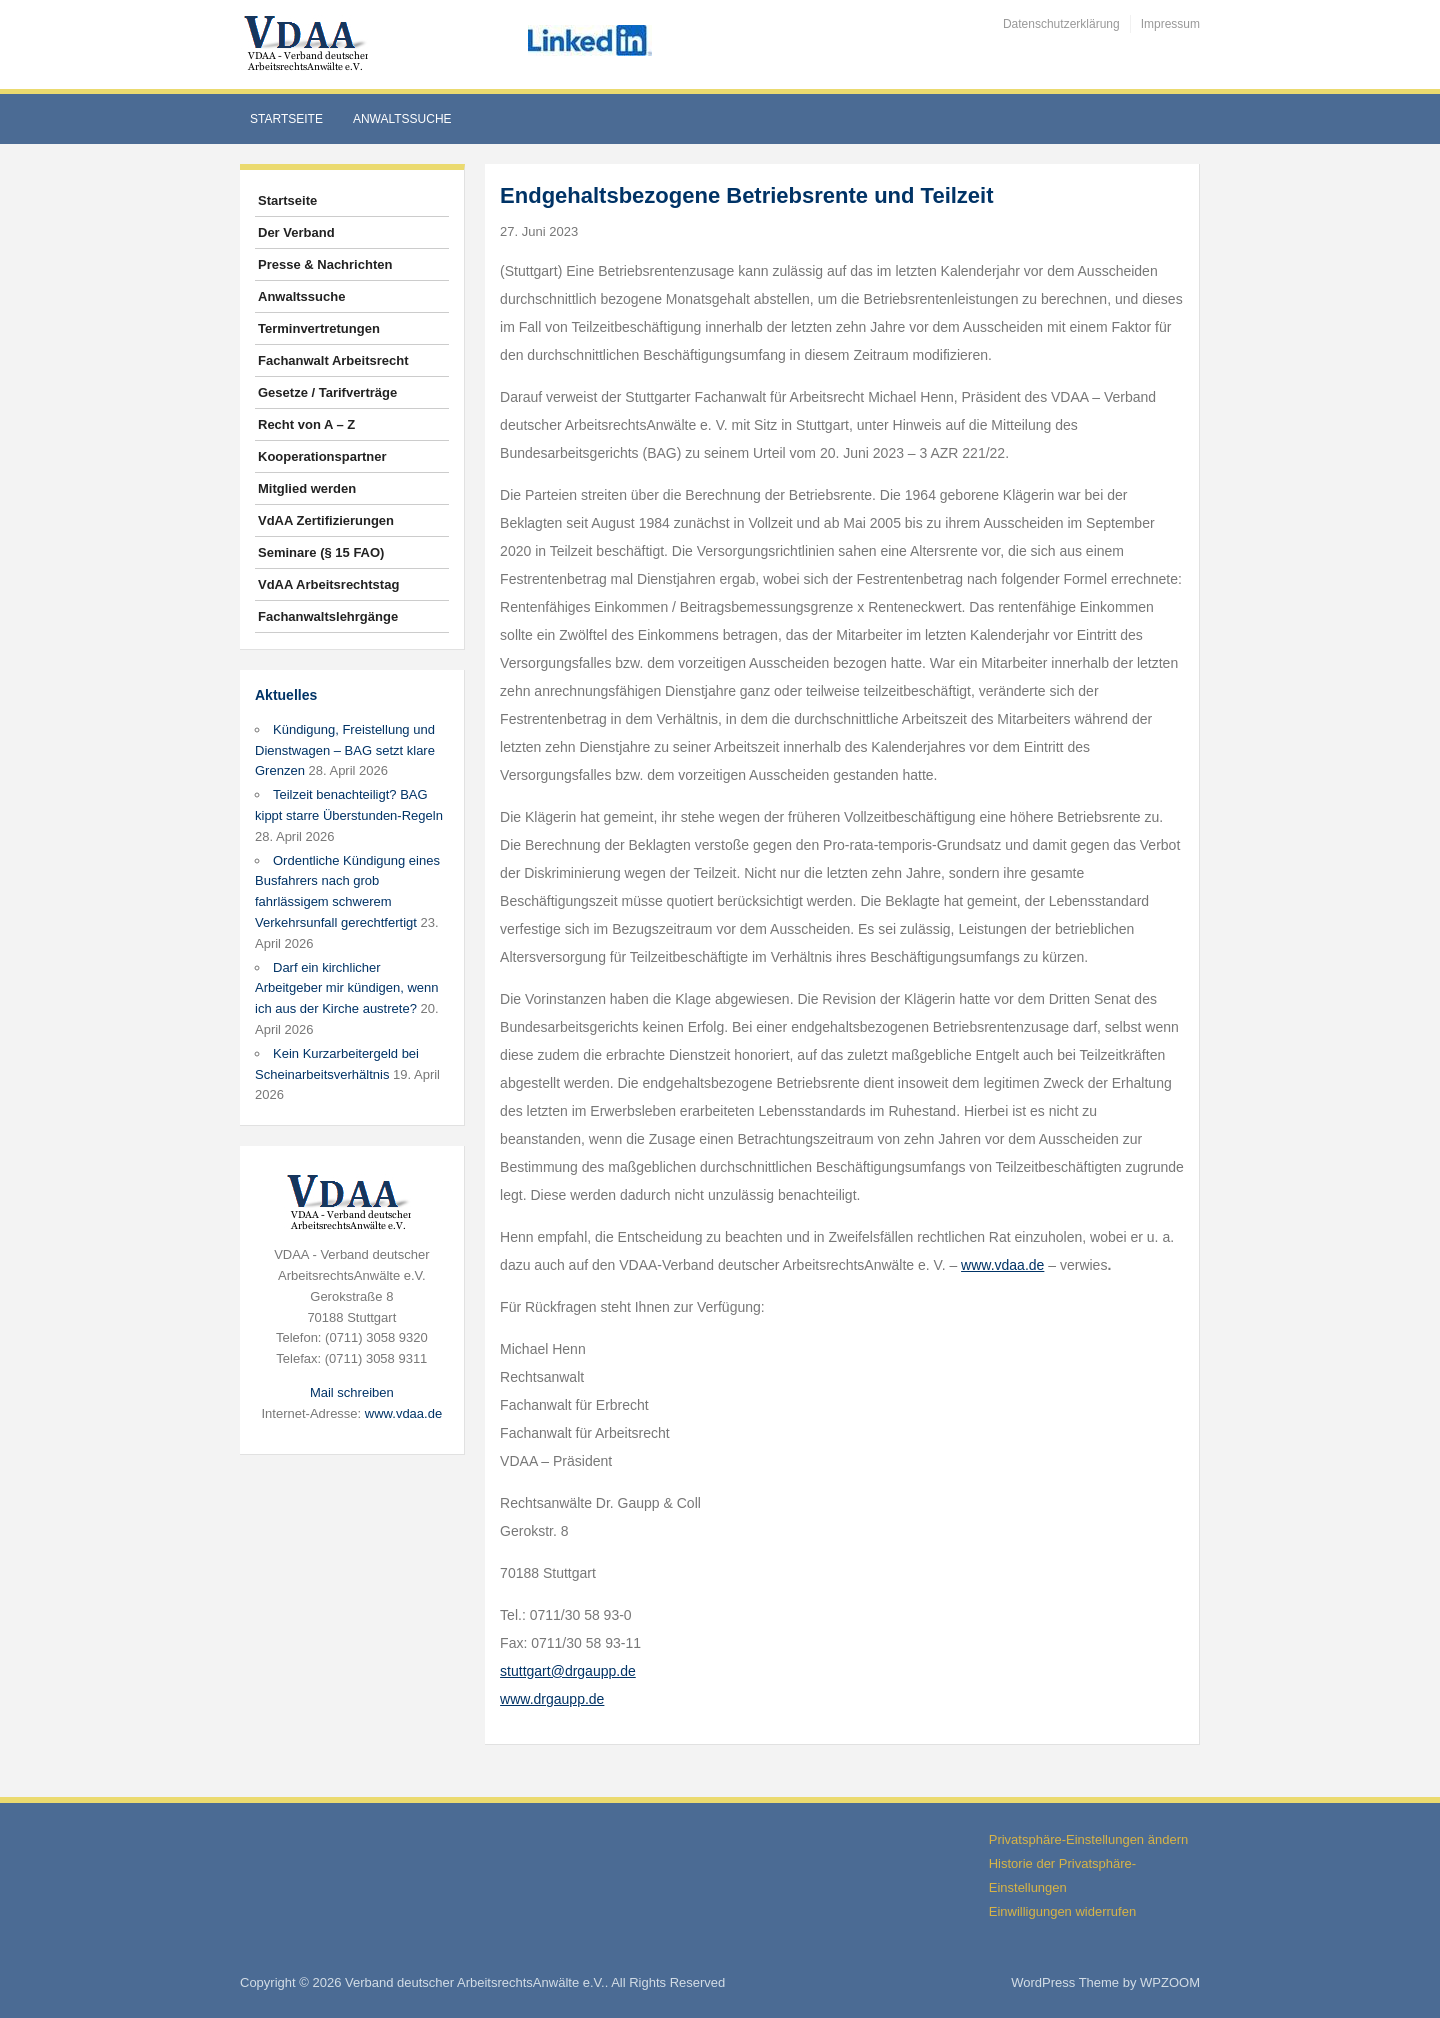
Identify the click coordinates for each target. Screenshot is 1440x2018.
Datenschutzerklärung (1061, 24)
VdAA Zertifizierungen (326, 520)
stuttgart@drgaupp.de (568, 1671)
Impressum (1170, 24)
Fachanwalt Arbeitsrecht (333, 360)
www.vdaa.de (403, 1413)
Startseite (286, 119)
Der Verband (296, 232)
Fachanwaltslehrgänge (328, 616)
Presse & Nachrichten (325, 264)
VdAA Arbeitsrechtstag (328, 584)
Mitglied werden (307, 488)
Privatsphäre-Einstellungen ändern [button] (1088, 1839)
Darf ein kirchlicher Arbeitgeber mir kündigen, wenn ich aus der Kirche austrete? (347, 988)
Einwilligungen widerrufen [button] (1062, 1911)
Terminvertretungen (319, 328)
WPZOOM (1170, 1982)
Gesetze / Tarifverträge (327, 392)
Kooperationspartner (322, 456)
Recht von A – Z (306, 424)
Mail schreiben (352, 1392)
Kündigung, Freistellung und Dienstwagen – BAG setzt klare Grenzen (345, 750)
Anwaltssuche (402, 119)
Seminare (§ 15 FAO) (321, 552)
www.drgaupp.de (552, 1699)
